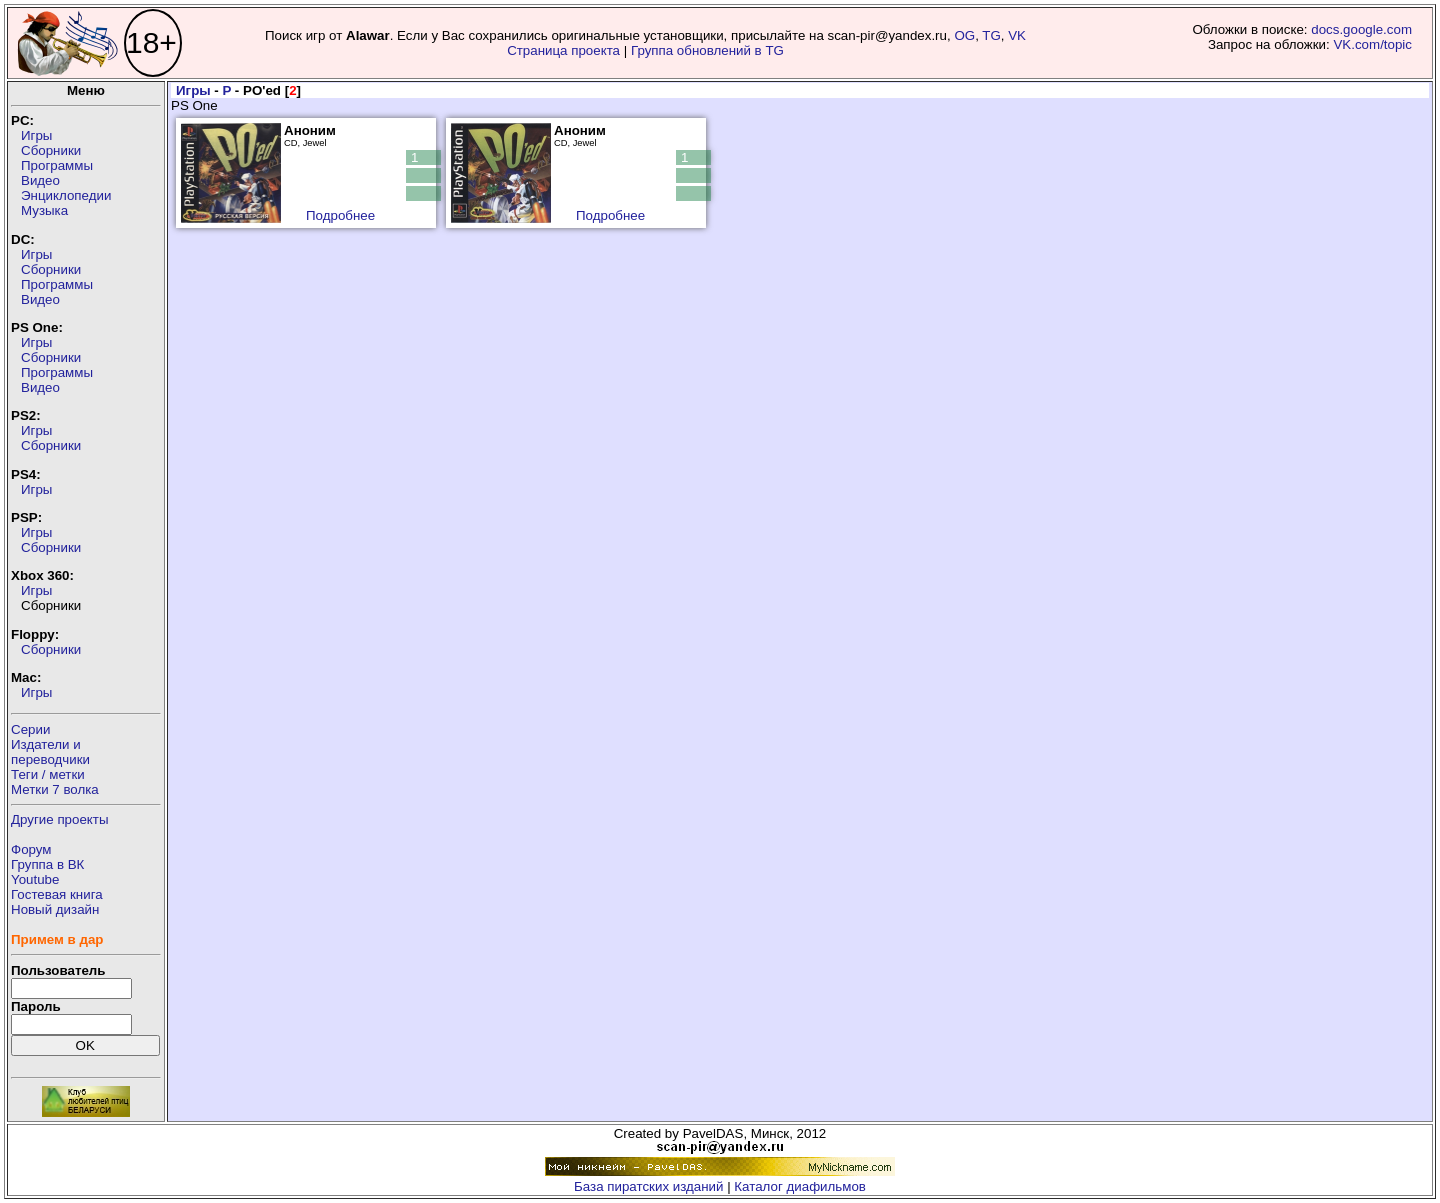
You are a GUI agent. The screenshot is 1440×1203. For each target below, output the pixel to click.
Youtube (35, 879)
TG (991, 35)
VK (1017, 35)
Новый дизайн (55, 909)
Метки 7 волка (55, 789)
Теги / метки (48, 774)
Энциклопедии (66, 195)
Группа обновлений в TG (707, 50)
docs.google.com (1361, 29)
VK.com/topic (1372, 44)
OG (964, 35)
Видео (40, 180)
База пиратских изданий (648, 1186)
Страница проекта (563, 50)
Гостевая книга (57, 894)
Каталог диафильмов (800, 1186)
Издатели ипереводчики (50, 752)
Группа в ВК (47, 864)
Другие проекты (60, 819)
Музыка (44, 210)
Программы (57, 165)
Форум (31, 849)
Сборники (51, 150)
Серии (30, 729)
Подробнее (340, 215)
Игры (36, 135)
